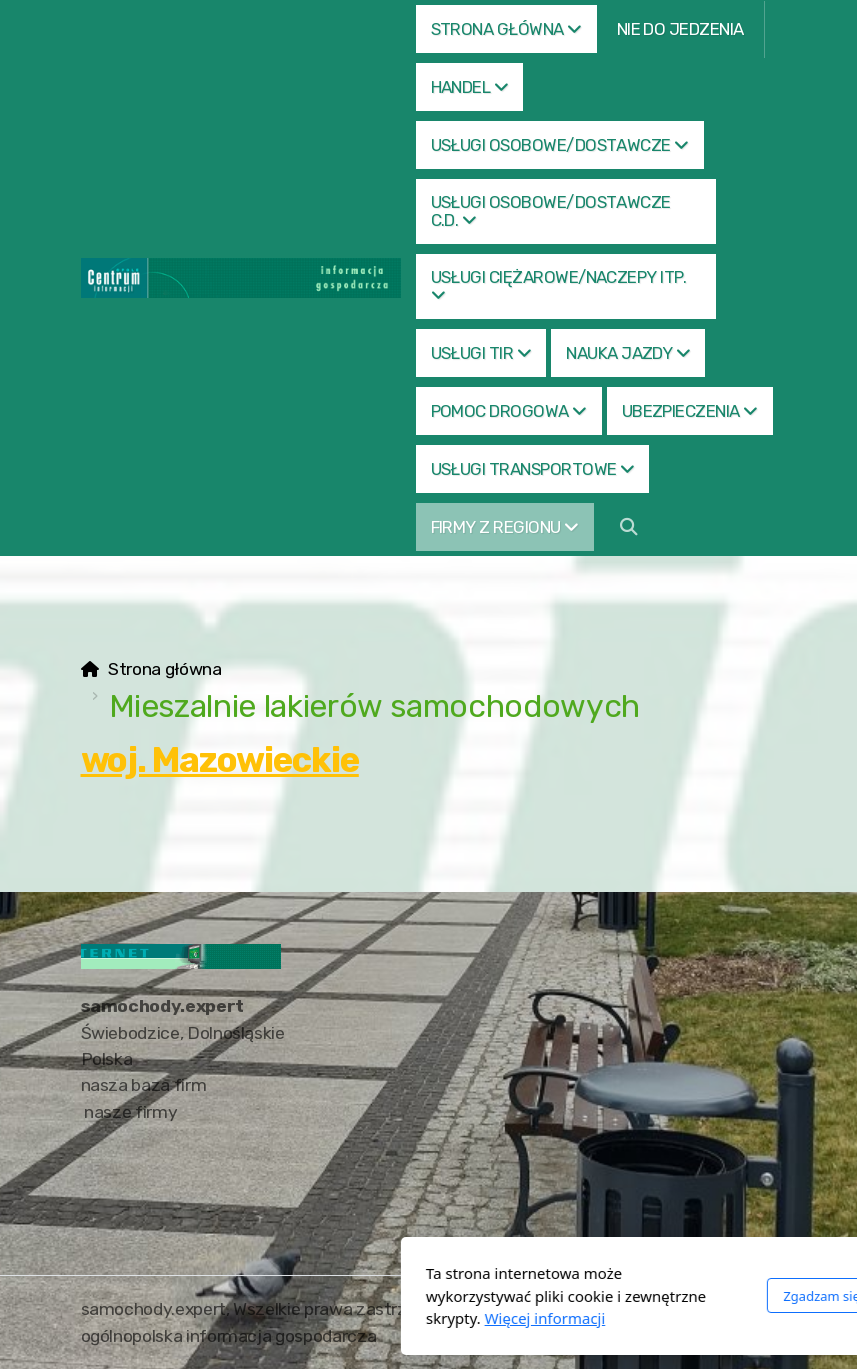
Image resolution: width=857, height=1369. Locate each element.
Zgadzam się (599, 1296)
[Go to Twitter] (762, 1311)
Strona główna (164, 669)
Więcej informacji (322, 1318)
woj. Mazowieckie (220, 760)
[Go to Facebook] (732, 1311)
